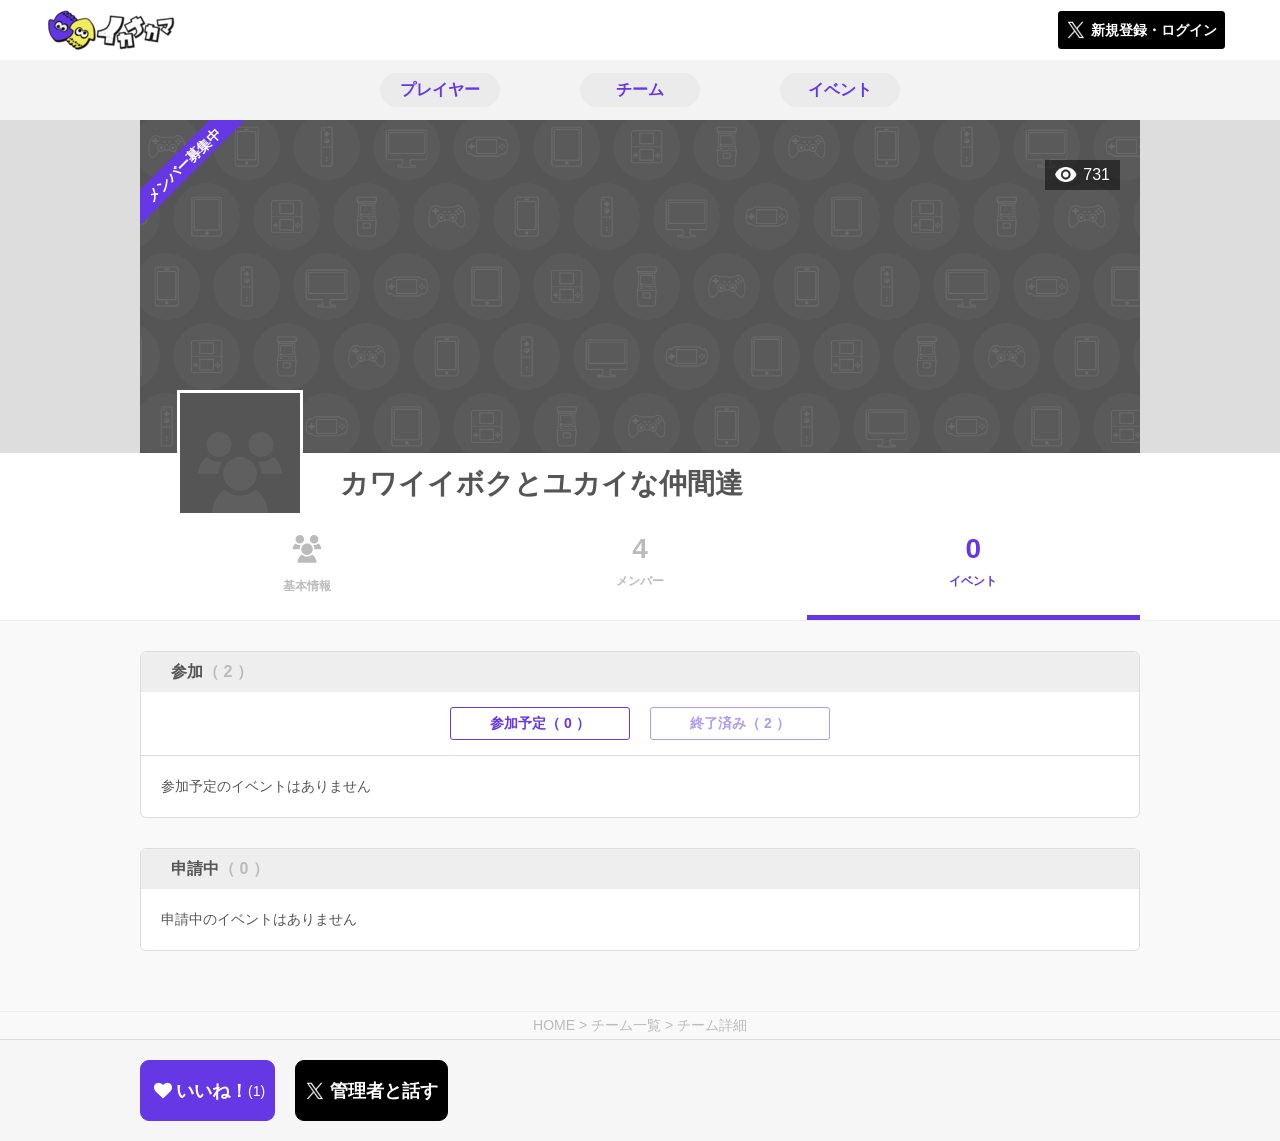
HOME (554, 1025)
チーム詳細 (712, 1025)
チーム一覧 (626, 1025)
